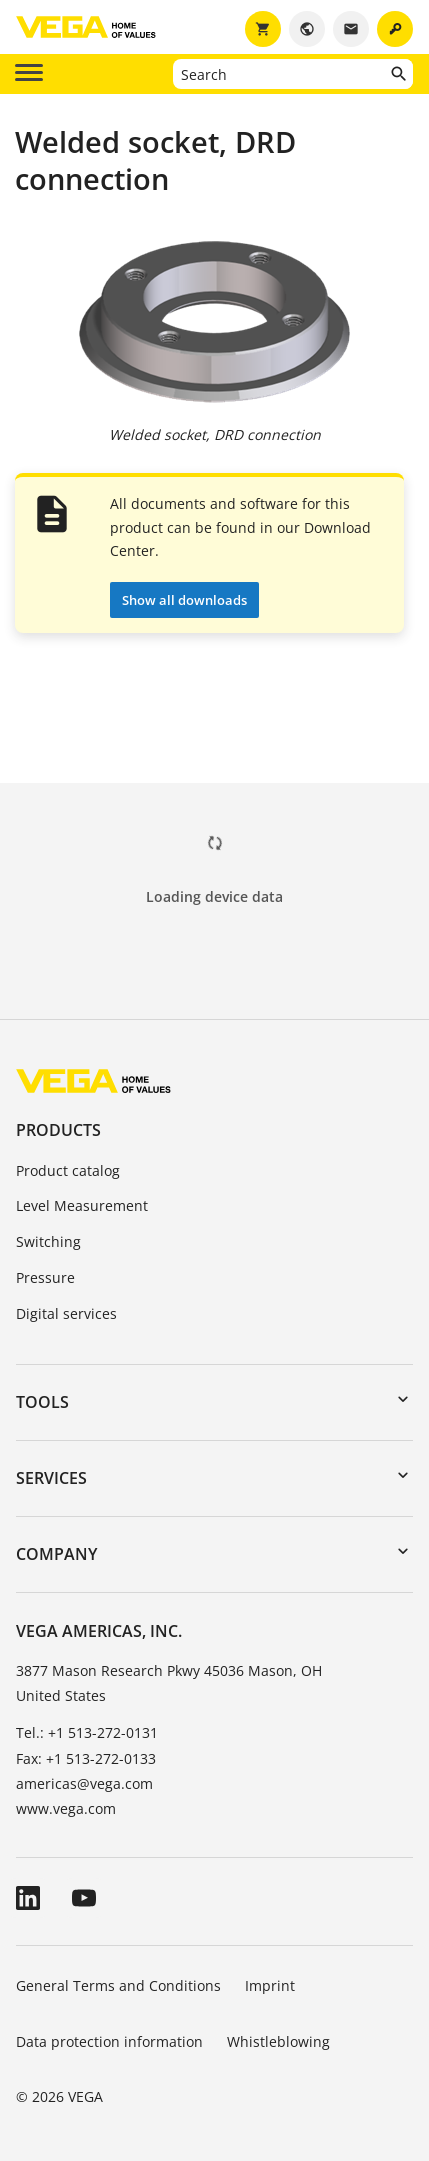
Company (56, 1554)
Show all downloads (184, 600)
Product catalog (68, 1170)
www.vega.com (66, 1808)
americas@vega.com (84, 1783)
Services (51, 1478)
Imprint (270, 1985)
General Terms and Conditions (118, 1985)
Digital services (66, 1313)
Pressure (45, 1277)
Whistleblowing (278, 2041)
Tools (42, 1402)
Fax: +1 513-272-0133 (86, 1758)
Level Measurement (82, 1205)
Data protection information (109, 2041)
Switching (48, 1241)
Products (58, 1130)
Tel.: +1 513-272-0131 (87, 1732)
